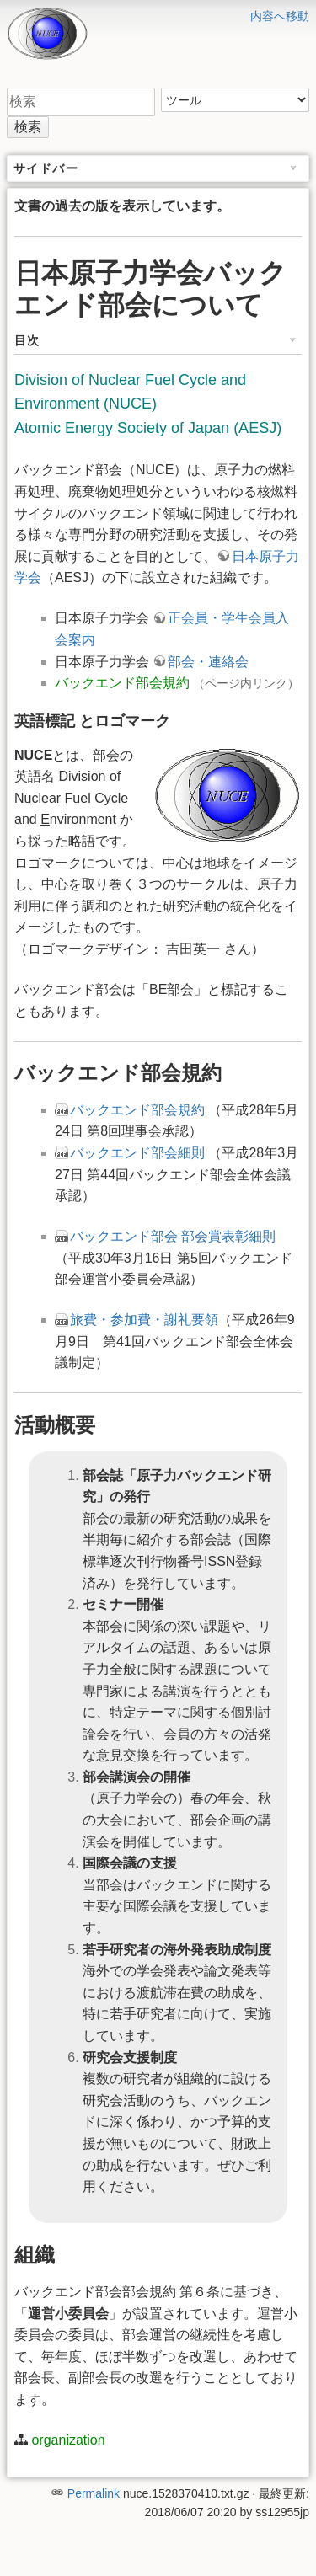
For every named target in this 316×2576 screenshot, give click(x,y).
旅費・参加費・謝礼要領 (144, 1319)
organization (67, 2440)
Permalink (93, 2493)
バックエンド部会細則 (137, 1153)
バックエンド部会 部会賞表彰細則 (173, 1236)
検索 (27, 127)
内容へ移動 (279, 16)
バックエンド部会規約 (122, 683)
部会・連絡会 (208, 662)
